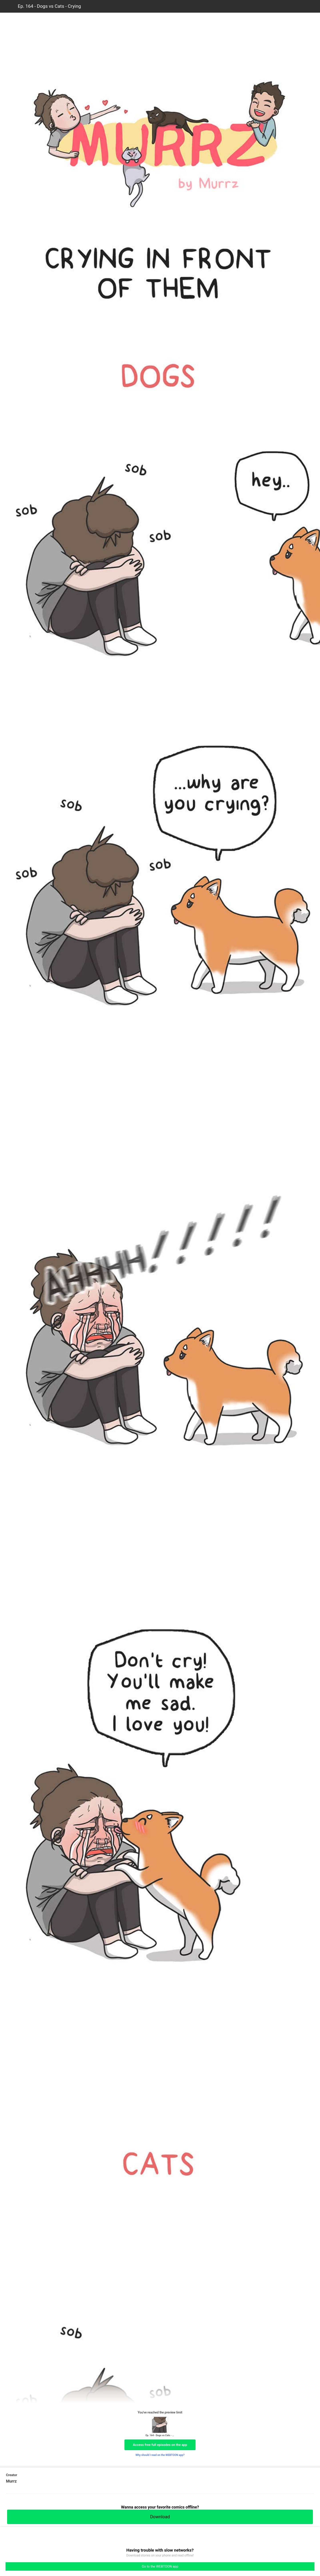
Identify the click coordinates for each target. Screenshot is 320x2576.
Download (160, 2516)
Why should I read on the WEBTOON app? (160, 2455)
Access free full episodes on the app (160, 2445)
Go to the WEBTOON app (160, 2566)
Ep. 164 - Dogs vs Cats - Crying (49, 6)
